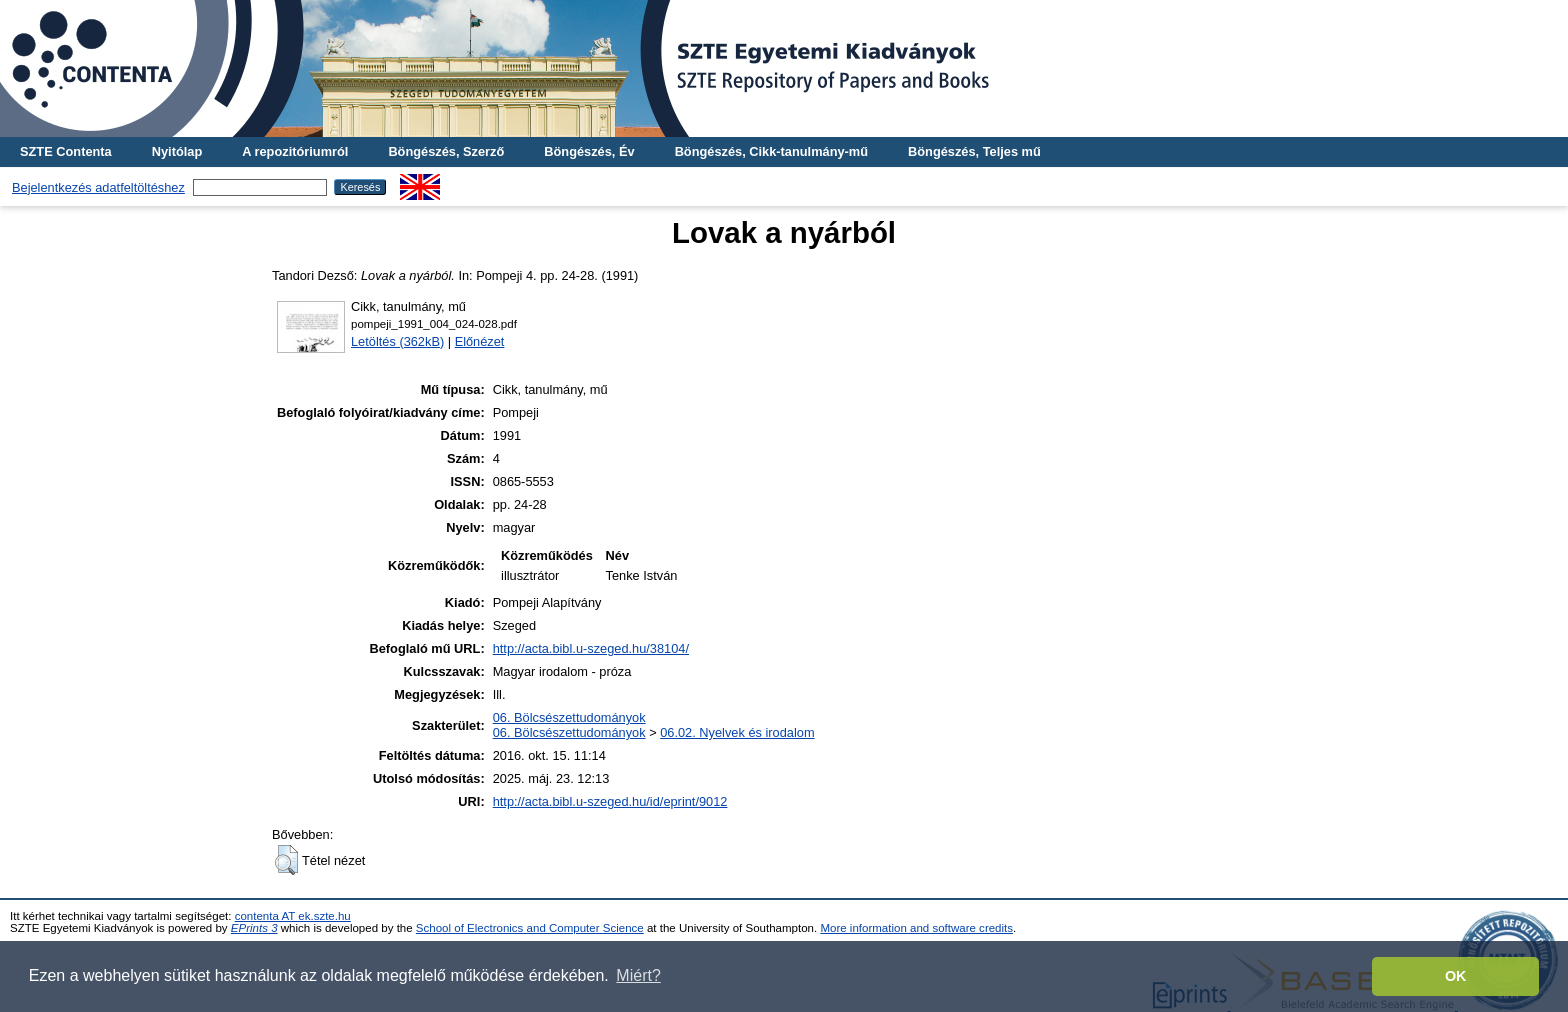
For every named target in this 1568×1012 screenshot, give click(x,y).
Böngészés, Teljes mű (974, 151)
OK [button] (1456, 976)
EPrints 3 (254, 928)
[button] (286, 860)
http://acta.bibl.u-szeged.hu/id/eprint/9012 (610, 801)
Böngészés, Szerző (446, 151)
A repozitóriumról (295, 151)
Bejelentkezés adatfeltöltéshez (98, 187)
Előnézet (480, 341)
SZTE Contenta (66, 151)
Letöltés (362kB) (397, 341)
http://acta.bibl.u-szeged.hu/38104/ (591, 648)
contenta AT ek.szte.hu (293, 916)
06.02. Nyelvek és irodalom (737, 732)
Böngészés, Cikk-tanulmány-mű (771, 151)
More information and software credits (916, 928)
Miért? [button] (638, 975)
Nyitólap (177, 151)
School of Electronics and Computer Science (530, 928)
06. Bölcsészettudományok (569, 717)
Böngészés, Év (589, 151)
